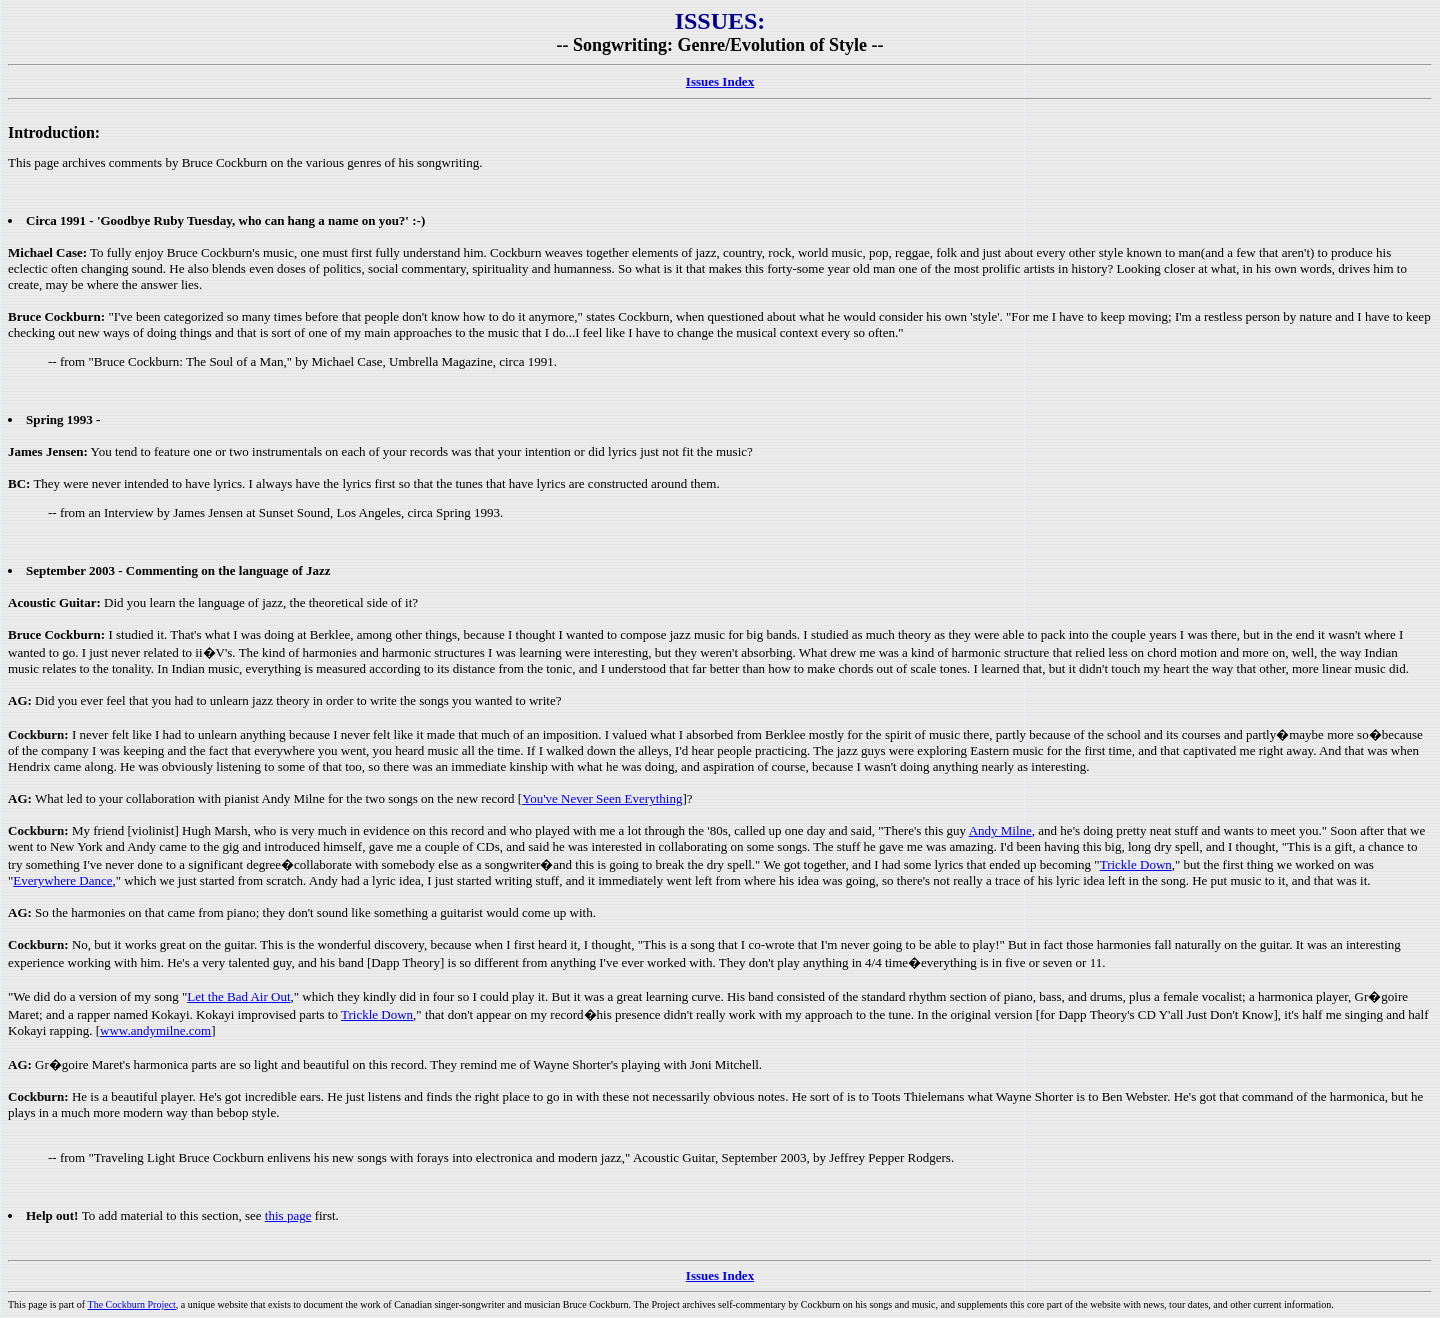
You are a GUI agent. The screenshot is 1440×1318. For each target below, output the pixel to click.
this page (288, 1215)
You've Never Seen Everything (602, 798)
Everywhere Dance (62, 880)
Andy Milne (1000, 830)
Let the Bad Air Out (238, 996)
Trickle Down (1136, 864)
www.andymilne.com (155, 1030)
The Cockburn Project (132, 1304)
